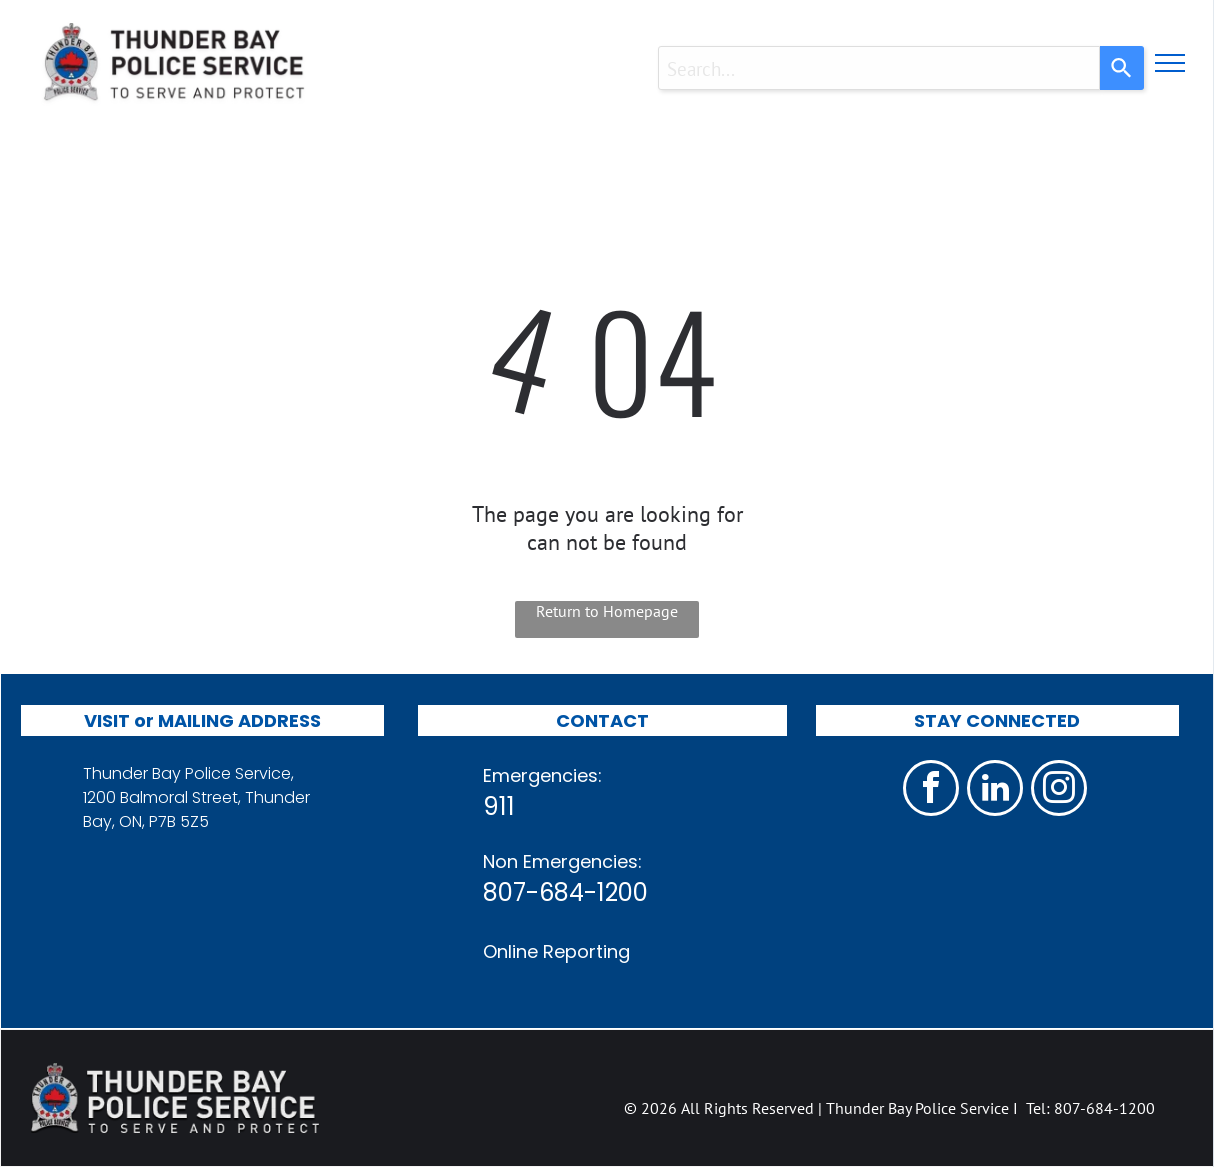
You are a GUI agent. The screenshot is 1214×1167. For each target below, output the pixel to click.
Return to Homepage (607, 611)
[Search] (1122, 68)
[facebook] (931, 790)
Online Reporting (556, 951)
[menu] (1170, 63)
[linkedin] (995, 790)
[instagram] (1059, 790)
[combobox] (879, 68)
